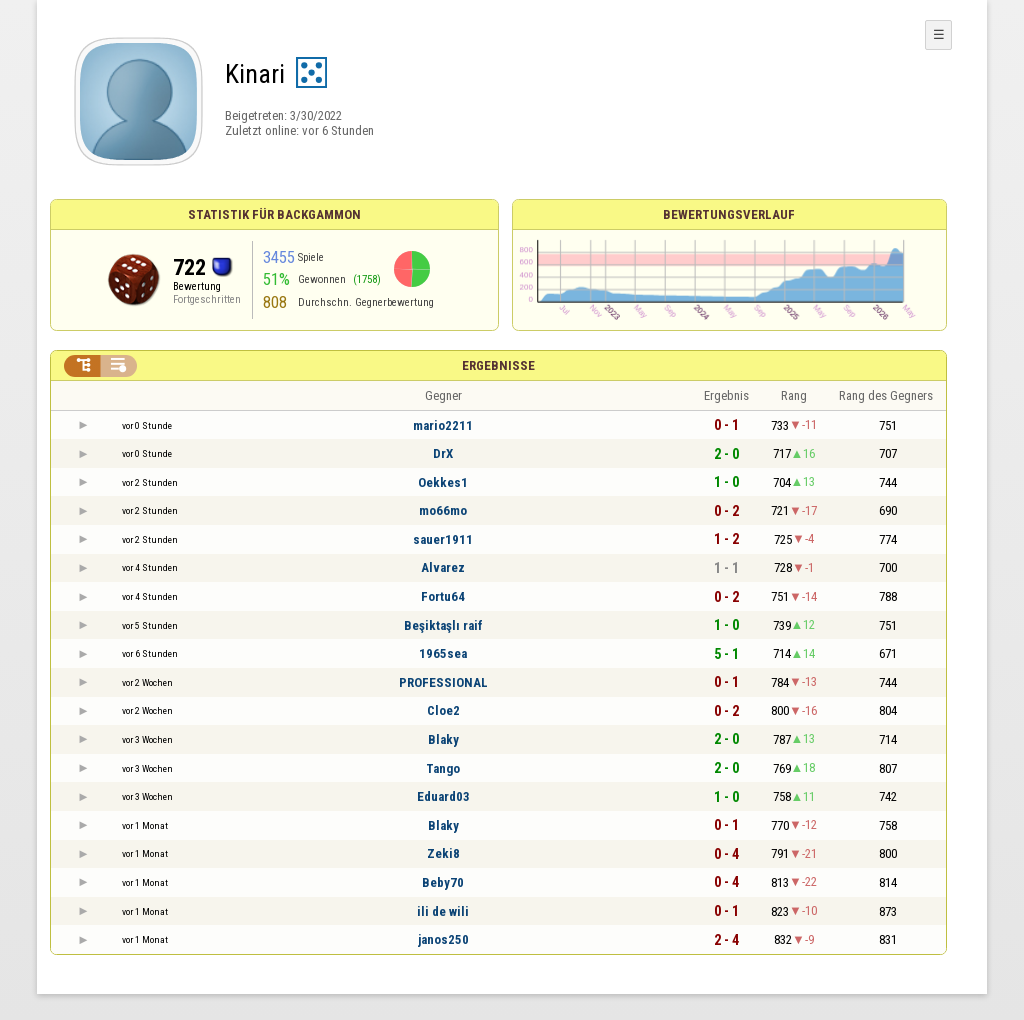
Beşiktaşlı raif (443, 625)
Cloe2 (443, 710)
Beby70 (443, 882)
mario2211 (443, 425)
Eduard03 (443, 796)
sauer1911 (443, 539)
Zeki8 (443, 853)
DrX (443, 453)
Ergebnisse (498, 365)
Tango (443, 768)
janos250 (443, 939)
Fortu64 (443, 596)
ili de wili (443, 911)
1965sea (443, 653)
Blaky (443, 739)
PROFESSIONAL (443, 682)
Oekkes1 (443, 482)
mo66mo (443, 510)
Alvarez (443, 567)
